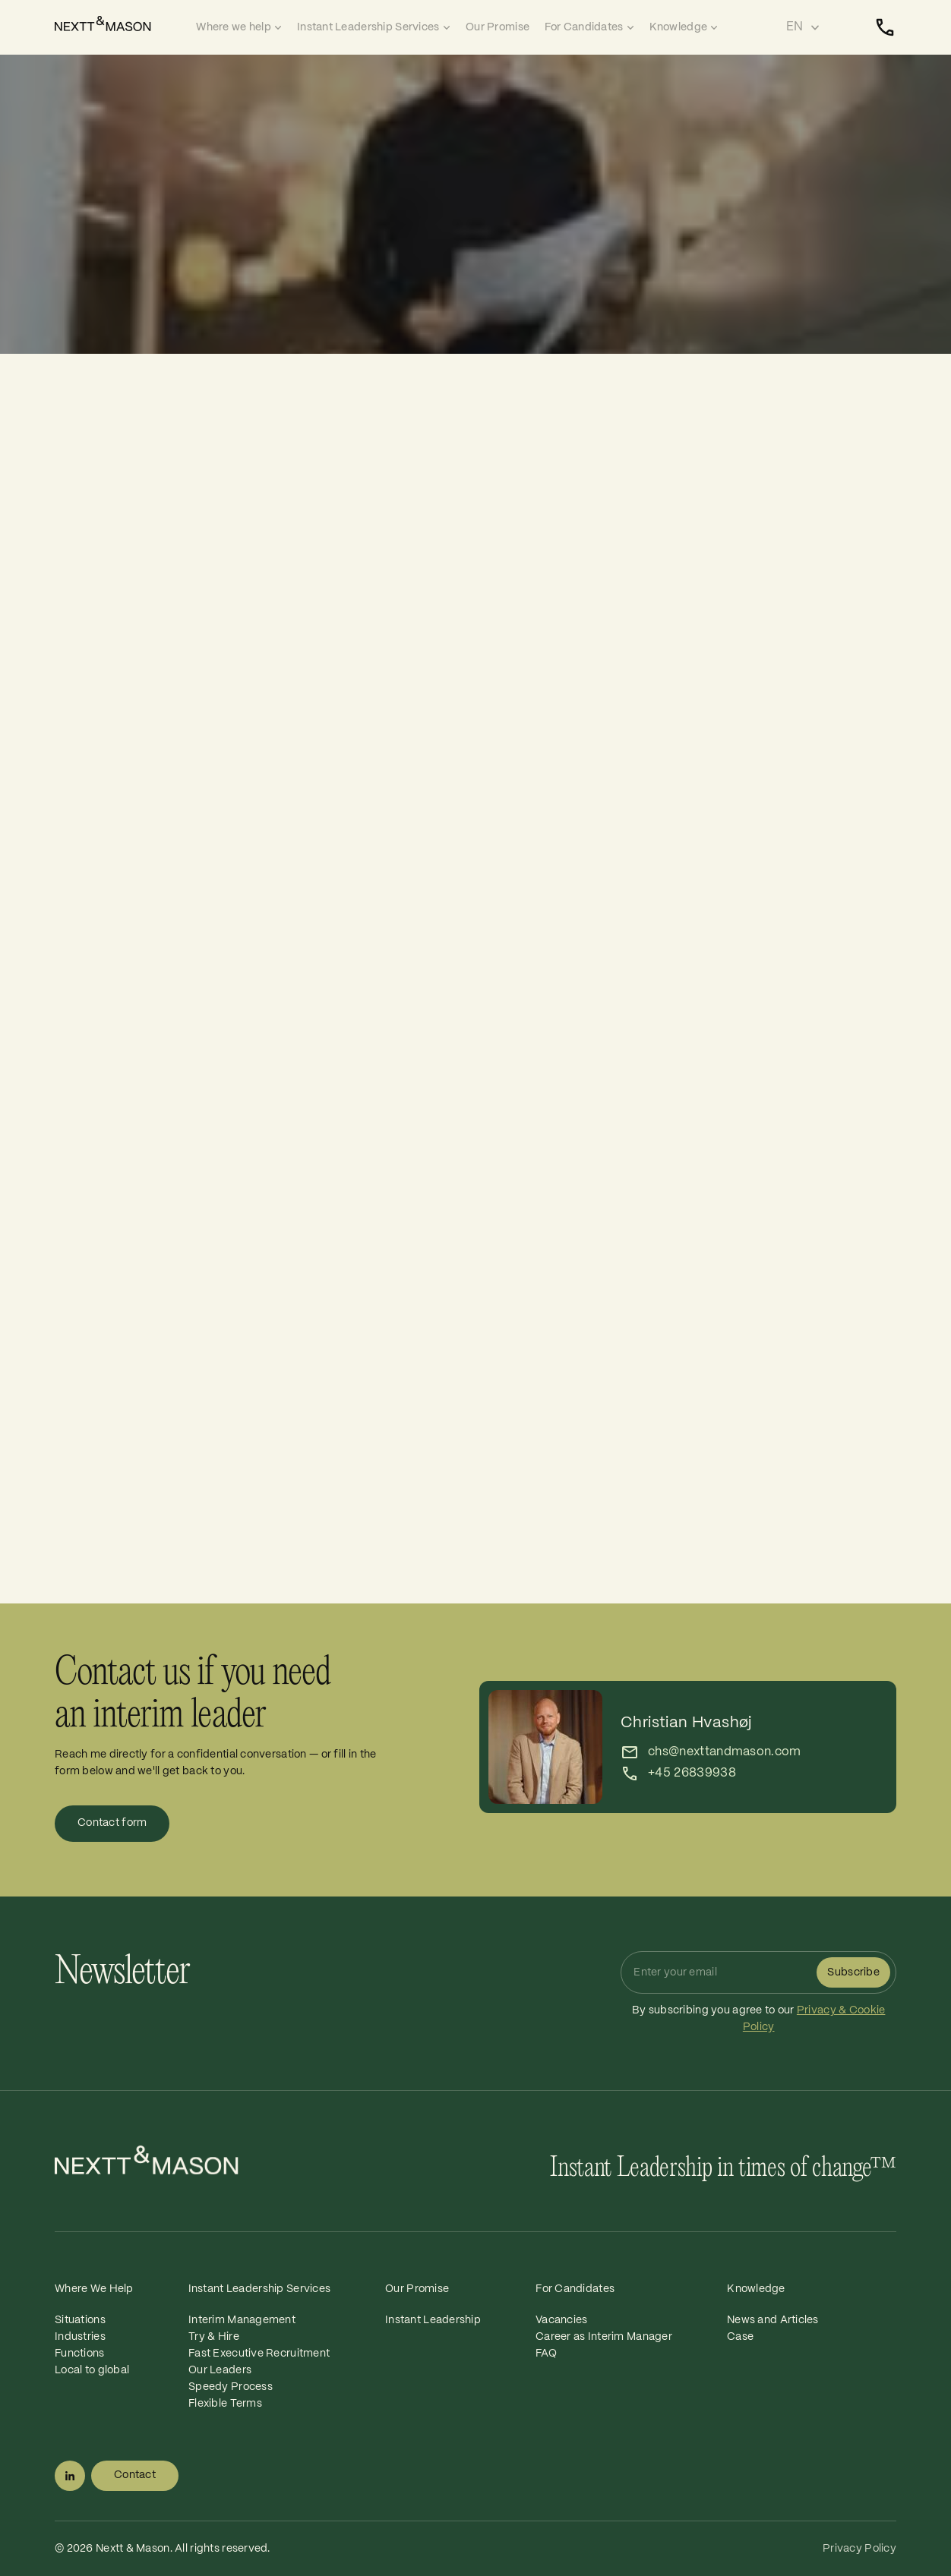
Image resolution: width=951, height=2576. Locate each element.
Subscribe (853, 1972)
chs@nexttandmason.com (724, 1752)
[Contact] (885, 27)
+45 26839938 (692, 1773)
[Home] (121, 23)
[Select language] (803, 27)
